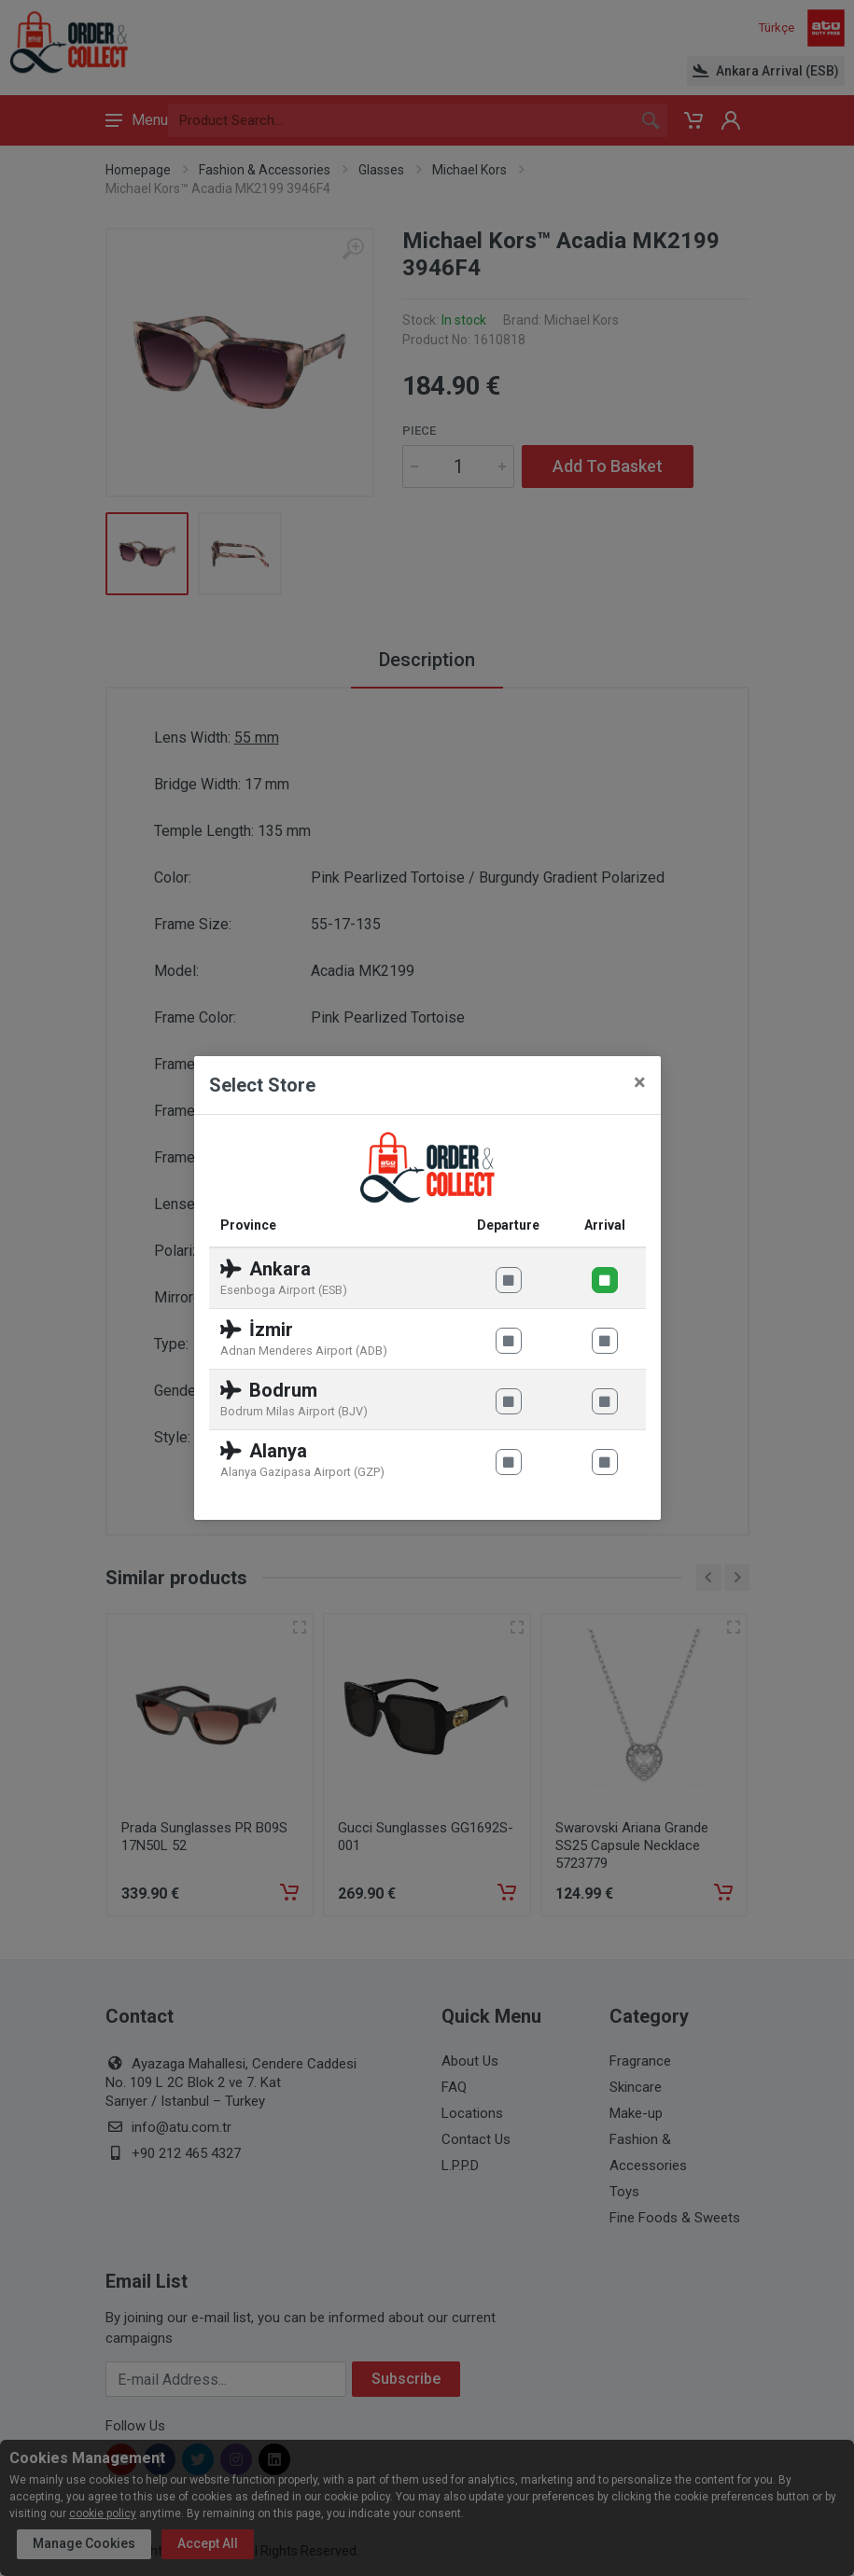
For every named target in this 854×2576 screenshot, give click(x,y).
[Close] (640, 1082)
